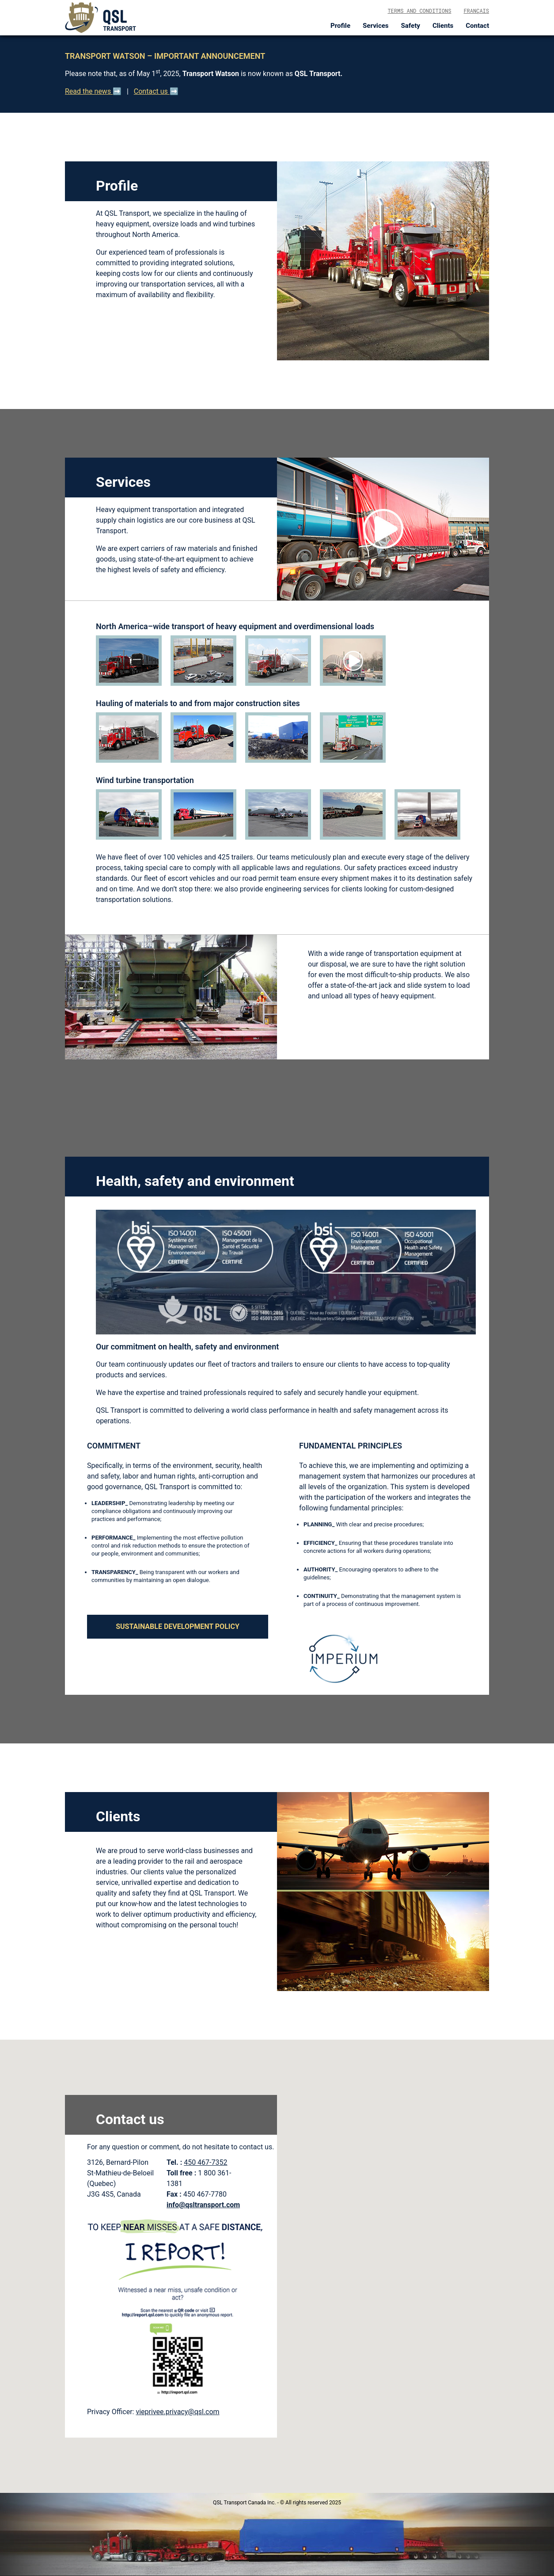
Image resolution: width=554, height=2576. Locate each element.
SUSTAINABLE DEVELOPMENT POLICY (177, 1626)
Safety (410, 26)
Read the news (89, 91)
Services (376, 26)
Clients (443, 26)
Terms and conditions (419, 10)
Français (476, 10)
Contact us (152, 91)
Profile (340, 26)
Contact (477, 26)
